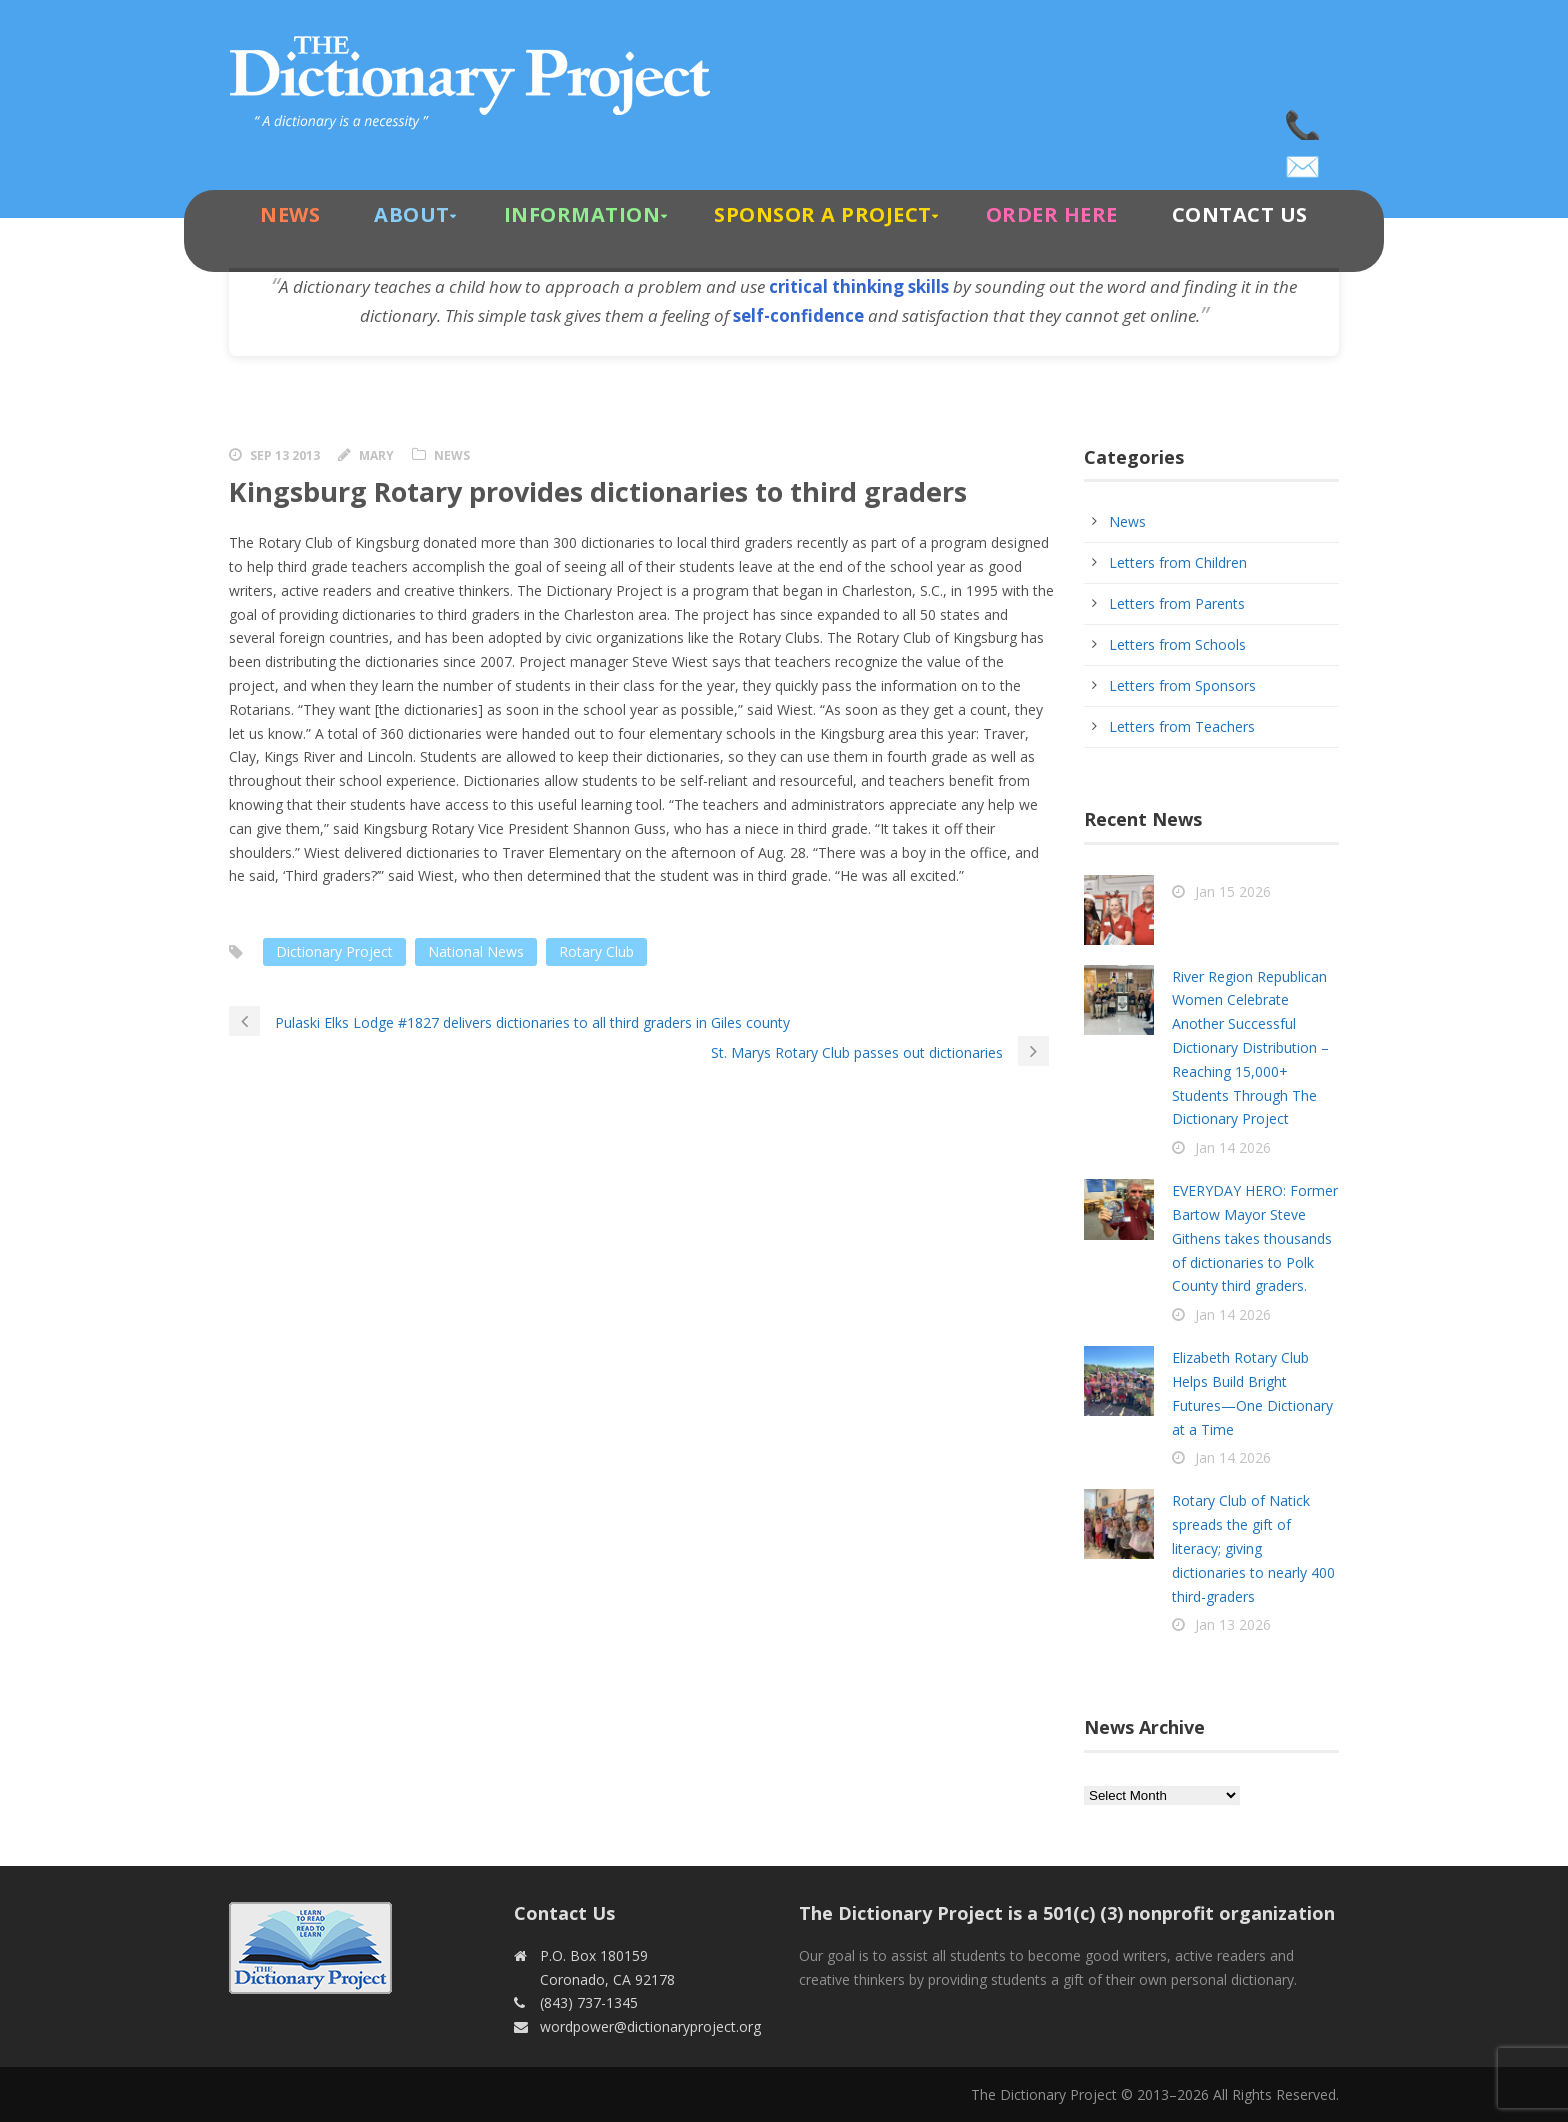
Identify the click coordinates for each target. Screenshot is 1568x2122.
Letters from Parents (1177, 603)
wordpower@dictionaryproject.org (1304, 160)
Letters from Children (1178, 562)
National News (476, 951)
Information (582, 214)
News (290, 214)
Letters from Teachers (1182, 726)
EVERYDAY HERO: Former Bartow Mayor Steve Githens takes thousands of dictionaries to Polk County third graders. (1255, 1238)
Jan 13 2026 (1233, 1624)
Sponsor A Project (823, 214)
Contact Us (1240, 214)
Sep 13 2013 (285, 455)
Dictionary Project (334, 951)
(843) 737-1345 (1304, 120)
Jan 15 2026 (1233, 891)
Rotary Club (596, 951)
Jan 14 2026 (1233, 1147)
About (412, 214)
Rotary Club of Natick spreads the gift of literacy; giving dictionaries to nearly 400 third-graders (1253, 1548)
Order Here (1052, 214)
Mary (376, 455)
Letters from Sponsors (1182, 685)
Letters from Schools (1177, 644)
